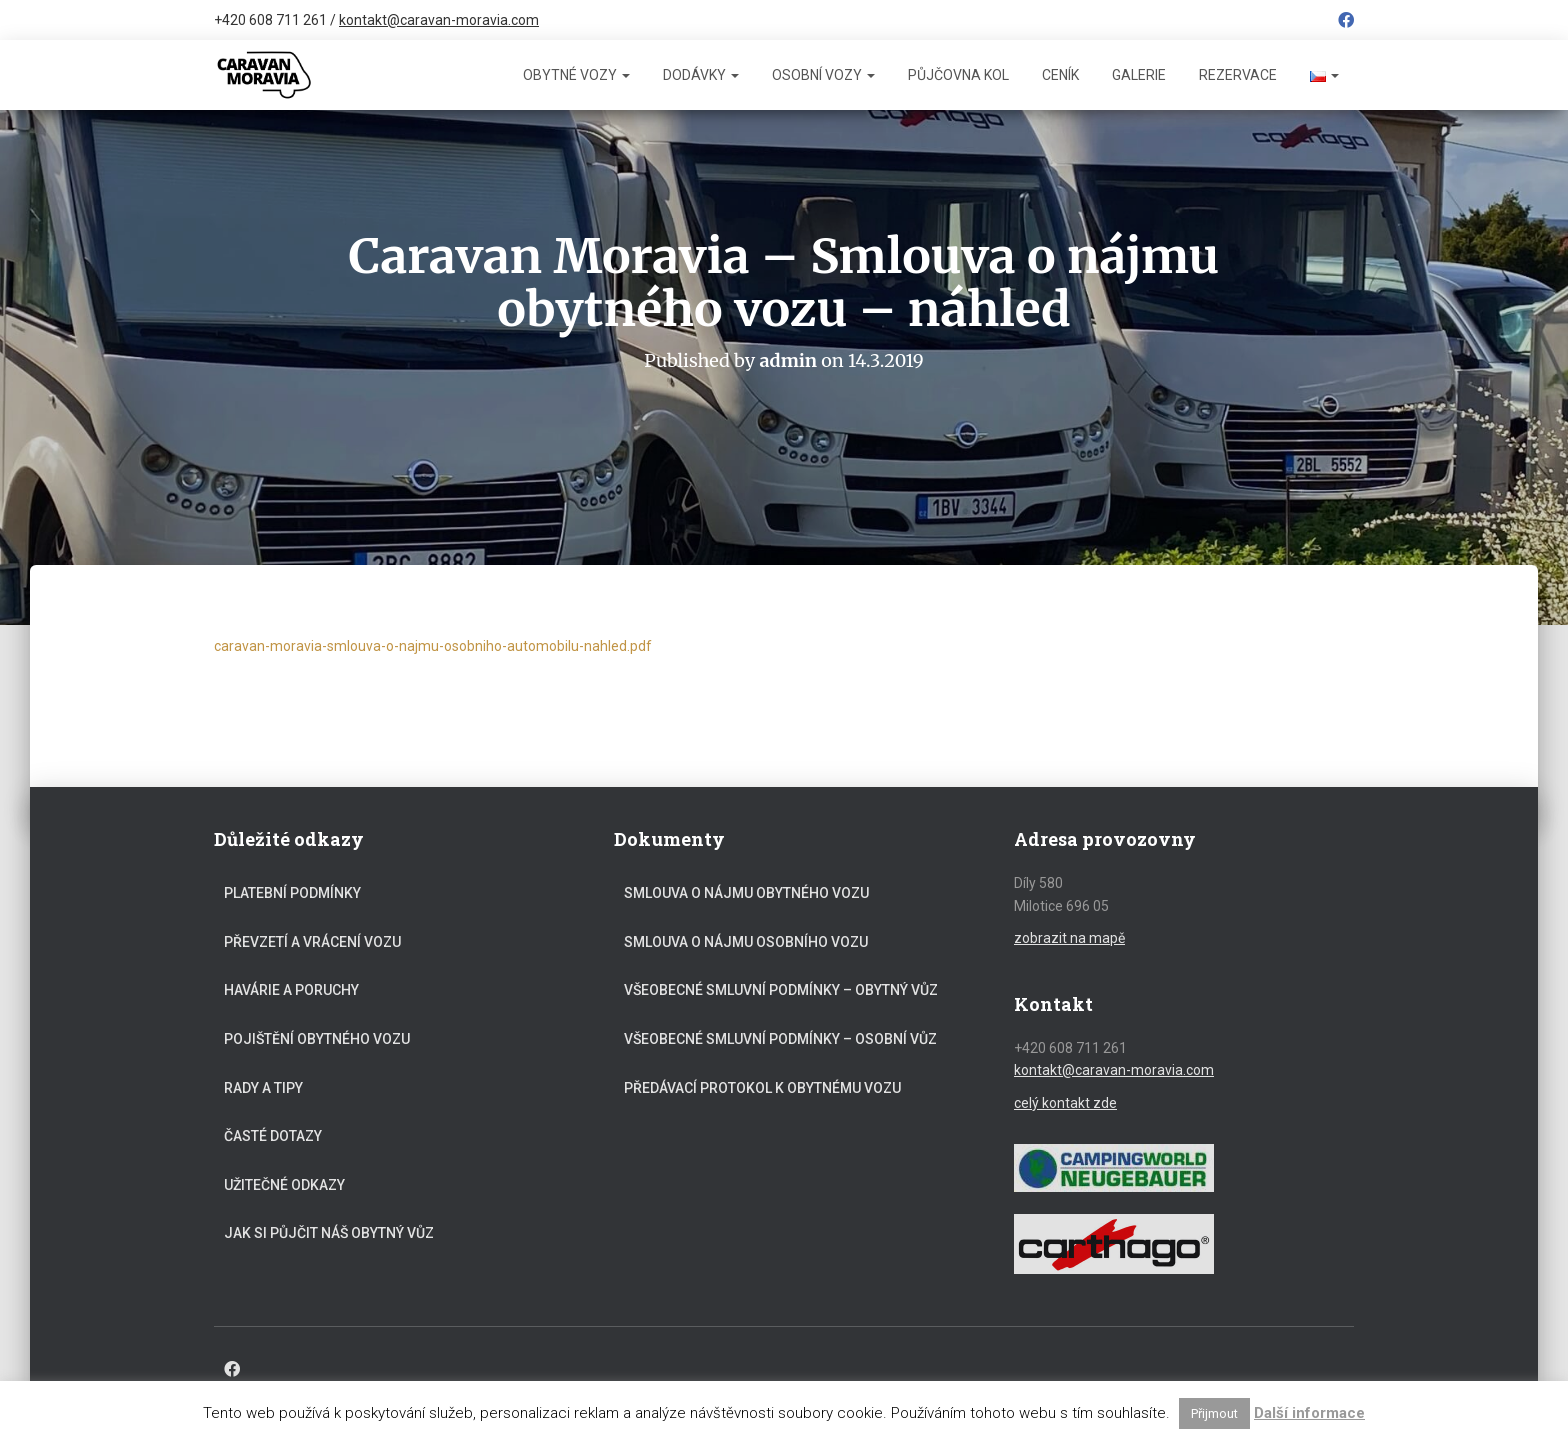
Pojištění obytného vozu (317, 1039)
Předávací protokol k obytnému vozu (762, 1088)
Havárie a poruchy (291, 990)
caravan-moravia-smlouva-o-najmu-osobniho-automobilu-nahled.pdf (433, 646)
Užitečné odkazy (284, 1185)
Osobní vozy (823, 75)
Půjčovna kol (958, 75)
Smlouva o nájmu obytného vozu (746, 893)
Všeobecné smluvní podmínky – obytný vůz (781, 990)
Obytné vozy (576, 75)
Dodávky (701, 75)
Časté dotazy (273, 1136)
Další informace (1309, 1413)
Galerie (1139, 75)
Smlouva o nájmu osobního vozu (746, 942)
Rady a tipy (263, 1088)
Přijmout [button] (1214, 1413)
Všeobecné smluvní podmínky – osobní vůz (780, 1039)
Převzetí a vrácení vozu (312, 942)
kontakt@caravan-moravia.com (439, 20)
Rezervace (1238, 75)
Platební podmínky (292, 893)
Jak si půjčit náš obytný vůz (329, 1233)
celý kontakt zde (1065, 1103)
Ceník (1060, 75)
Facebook (1346, 23)
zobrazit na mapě (1069, 938)
